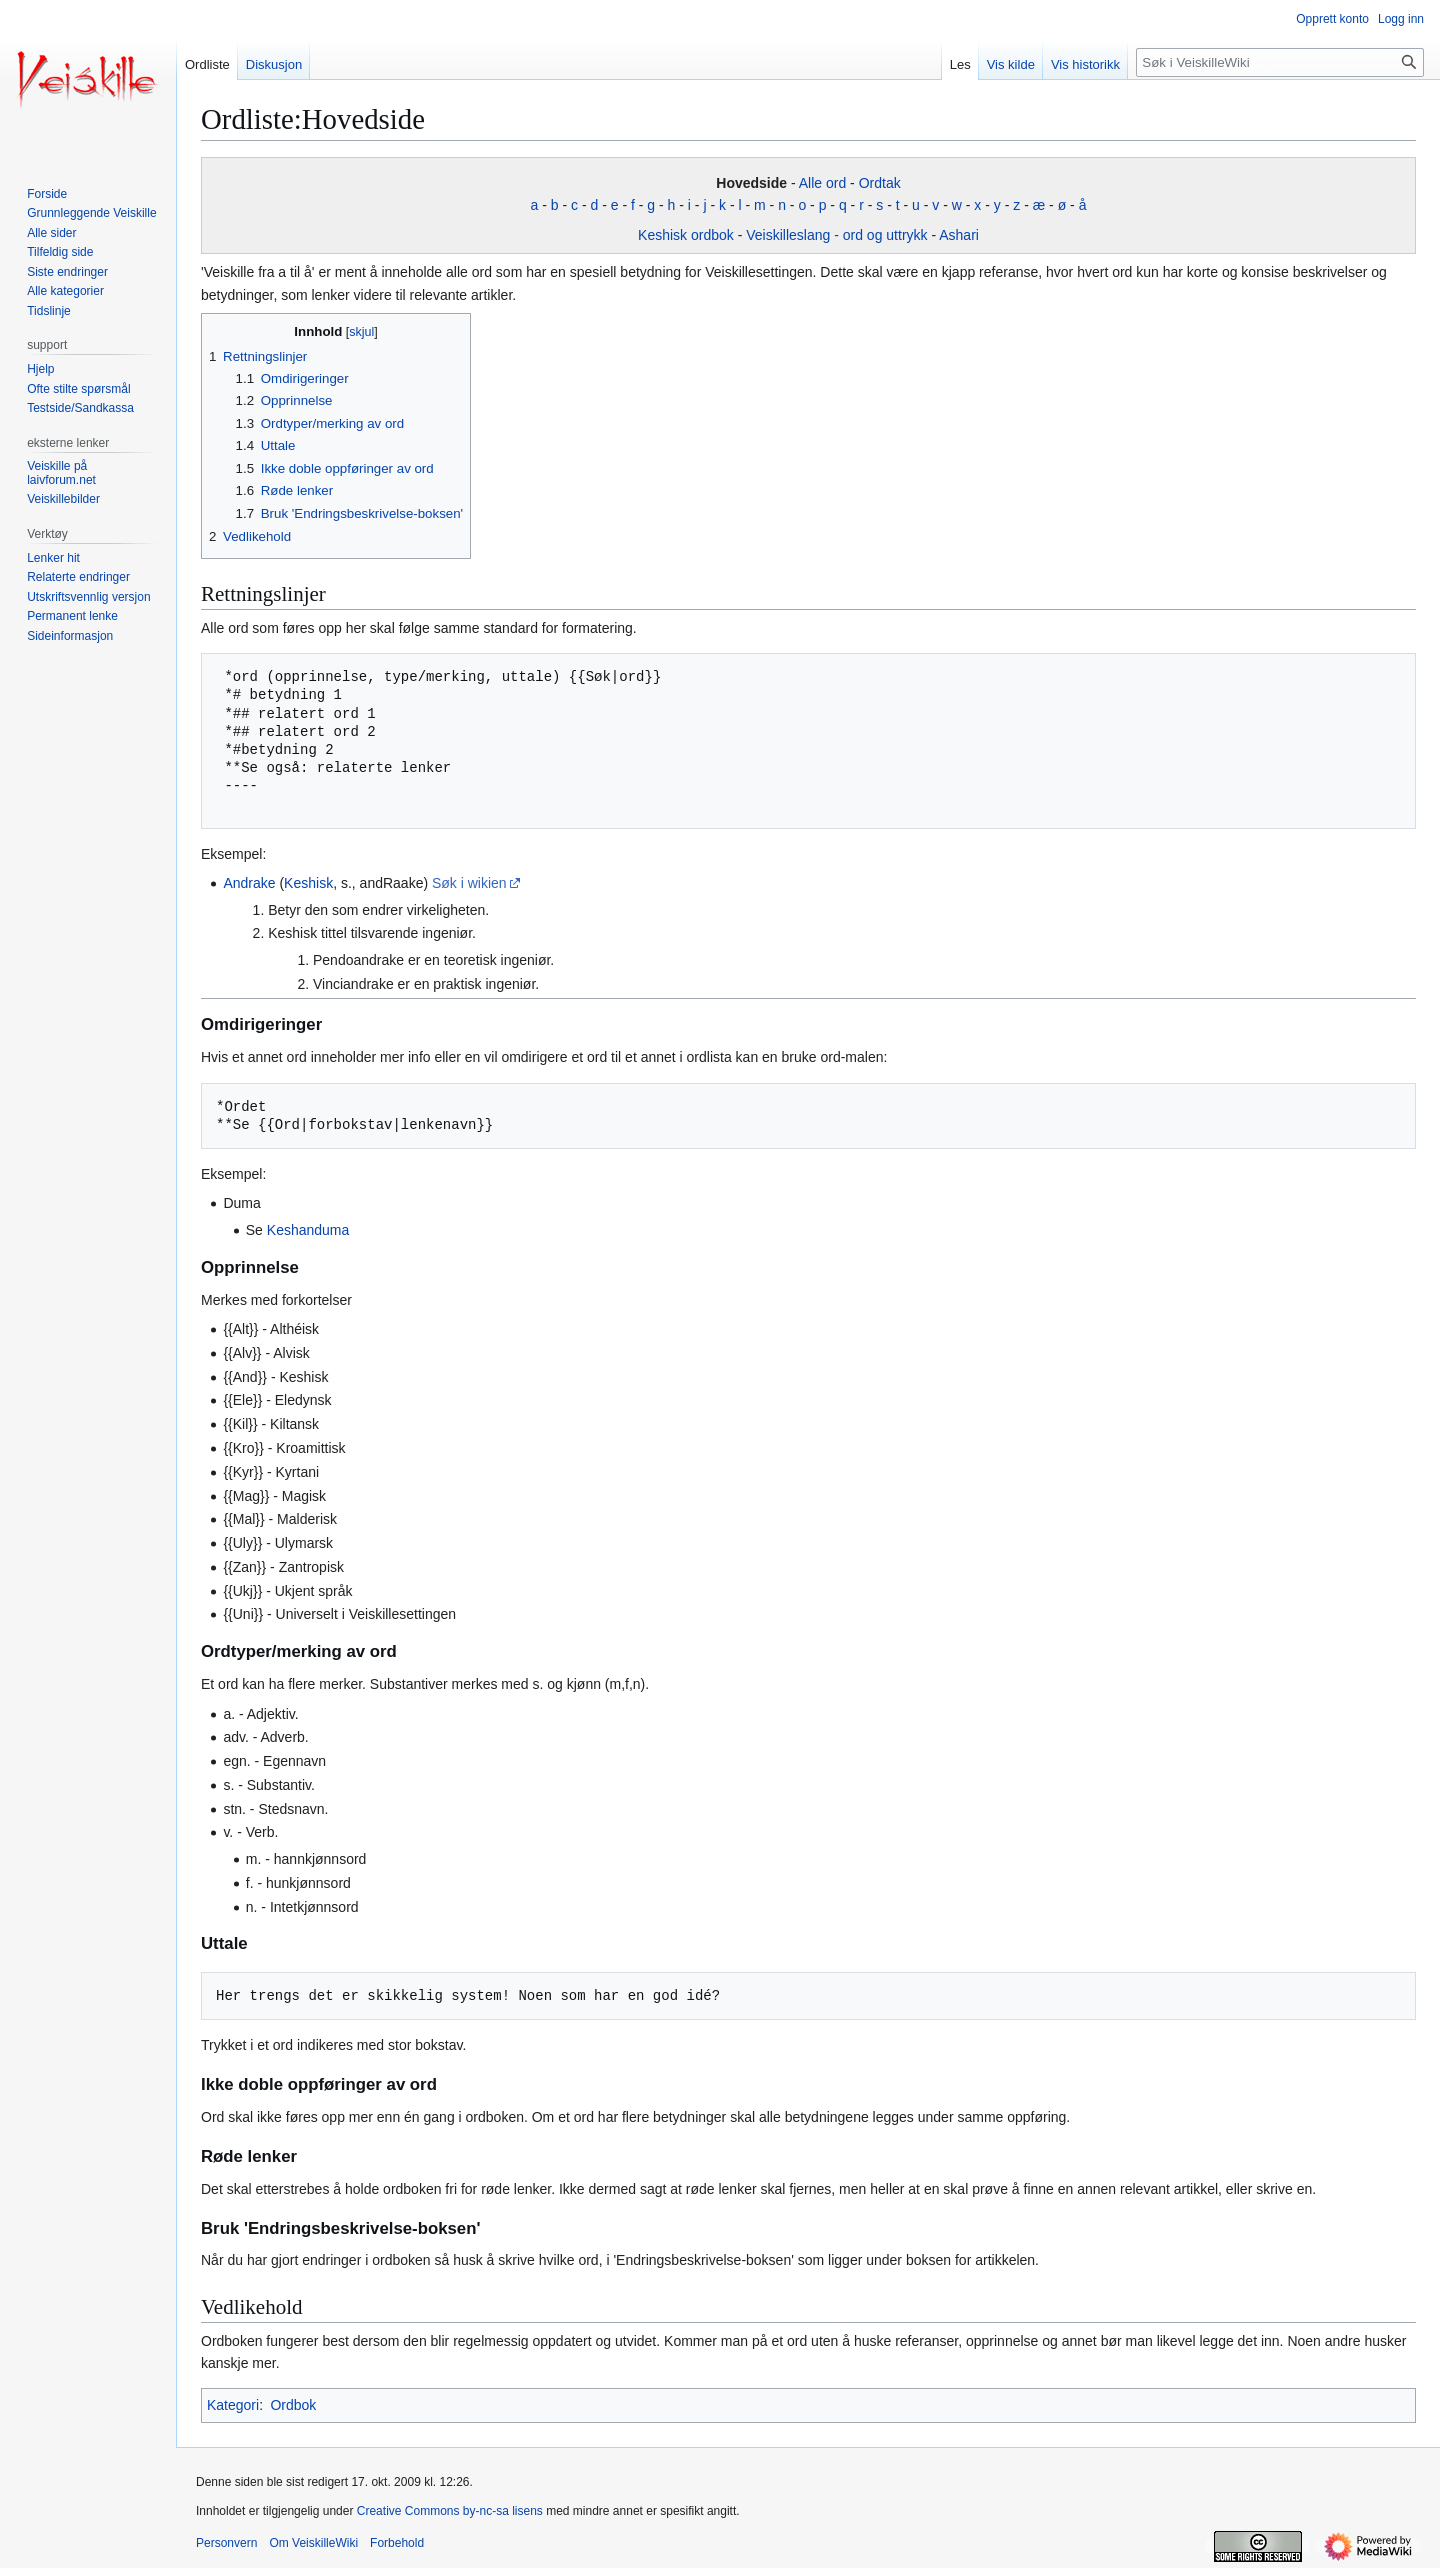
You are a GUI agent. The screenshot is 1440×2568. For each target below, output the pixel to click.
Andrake (249, 883)
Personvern (226, 2543)
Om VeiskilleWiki (313, 2543)
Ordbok (293, 2405)
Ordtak (880, 183)
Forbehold (397, 2543)
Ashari (959, 235)
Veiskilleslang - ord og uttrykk (836, 235)
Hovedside (751, 183)
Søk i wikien (469, 883)
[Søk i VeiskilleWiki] (1280, 62)
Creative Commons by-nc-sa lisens (450, 2511)
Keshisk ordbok (686, 235)
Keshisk (308, 883)
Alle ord (822, 183)
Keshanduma (308, 1230)
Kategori (233, 2405)
